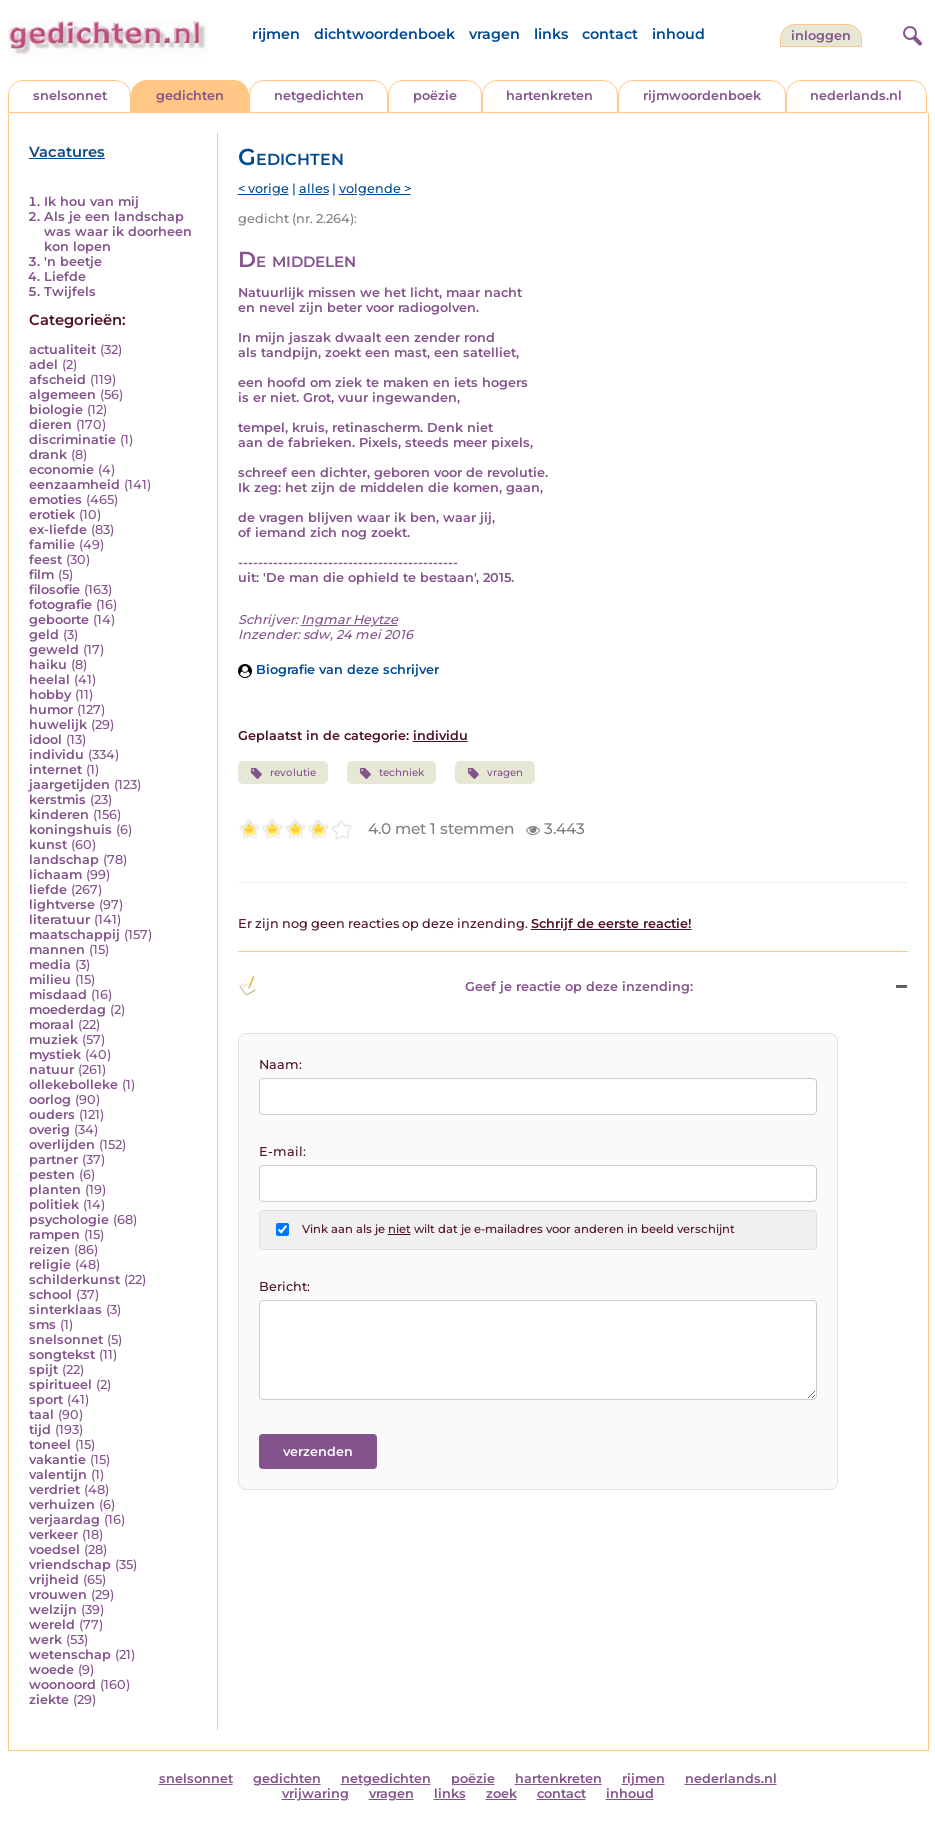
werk (45, 1639)
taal (41, 1414)
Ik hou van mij (91, 201)
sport (46, 1399)
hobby (50, 694)
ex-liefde (58, 529)
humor (51, 709)
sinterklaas (65, 1309)
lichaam (55, 874)
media (50, 964)
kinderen (59, 814)
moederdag (67, 1009)
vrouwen (58, 1594)
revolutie (283, 773)
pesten (52, 1174)
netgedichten (319, 95)
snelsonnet (70, 95)
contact (610, 34)
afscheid (57, 379)
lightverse (62, 904)
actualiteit (62, 349)
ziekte (49, 1699)
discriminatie (72, 439)
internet (55, 769)
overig (49, 1129)
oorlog (50, 1099)
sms (42, 1324)
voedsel (54, 1549)
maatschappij (74, 934)
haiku (48, 664)
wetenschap (70, 1654)
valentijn (58, 1474)
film (41, 574)
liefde (48, 889)
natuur (51, 1069)
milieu (50, 979)
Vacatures (67, 152)
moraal (51, 1024)
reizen (49, 1249)
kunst (48, 844)
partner (53, 1159)
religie (50, 1264)
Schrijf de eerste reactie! (611, 923)
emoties (55, 499)
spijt (43, 1369)
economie (61, 469)
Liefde (65, 276)
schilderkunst (74, 1279)
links (551, 34)
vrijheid (54, 1579)
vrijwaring (315, 1793)
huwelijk (58, 724)
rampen (54, 1234)
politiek (54, 1204)
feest (45, 559)
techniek (391, 773)
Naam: (280, 1064)
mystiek (55, 1054)
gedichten (190, 95)
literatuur (59, 919)
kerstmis (57, 799)
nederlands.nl (856, 95)
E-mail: (282, 1151)
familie (52, 544)
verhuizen (62, 1504)
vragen (494, 34)
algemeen (62, 394)
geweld (54, 649)
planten (55, 1189)
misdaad (58, 994)
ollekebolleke (73, 1084)
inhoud (678, 34)
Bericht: (284, 1286)
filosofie (54, 589)
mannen (57, 949)
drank (48, 454)
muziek (53, 1039)
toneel (50, 1444)
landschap (64, 859)
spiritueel (60, 1384)
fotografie (60, 604)
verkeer (53, 1534)
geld (44, 634)
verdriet (54, 1489)
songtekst (62, 1354)
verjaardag (64, 1519)
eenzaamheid (74, 484)
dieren (50, 424)
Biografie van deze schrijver (338, 669)
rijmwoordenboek (702, 95)
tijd (40, 1429)
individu (56, 754)
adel (43, 364)
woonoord (62, 1684)
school (50, 1294)
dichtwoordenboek (384, 34)
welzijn (53, 1609)
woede (51, 1669)
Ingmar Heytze (349, 619)
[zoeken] (910, 33)
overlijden (62, 1144)
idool (45, 739)
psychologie (69, 1219)
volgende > (375, 188)
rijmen (276, 34)
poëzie (435, 95)
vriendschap (70, 1564)
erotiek (52, 514)
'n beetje (73, 261)
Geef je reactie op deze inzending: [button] (465, 986)
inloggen (821, 35)
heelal (49, 679)
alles (314, 188)
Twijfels (70, 291)
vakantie (57, 1459)
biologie (56, 409)
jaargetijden (69, 784)
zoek (501, 1793)
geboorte (59, 619)
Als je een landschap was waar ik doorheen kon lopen (118, 231)
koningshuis (70, 829)
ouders (52, 1114)
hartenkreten (549, 95)
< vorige (263, 188)
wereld (52, 1624)
